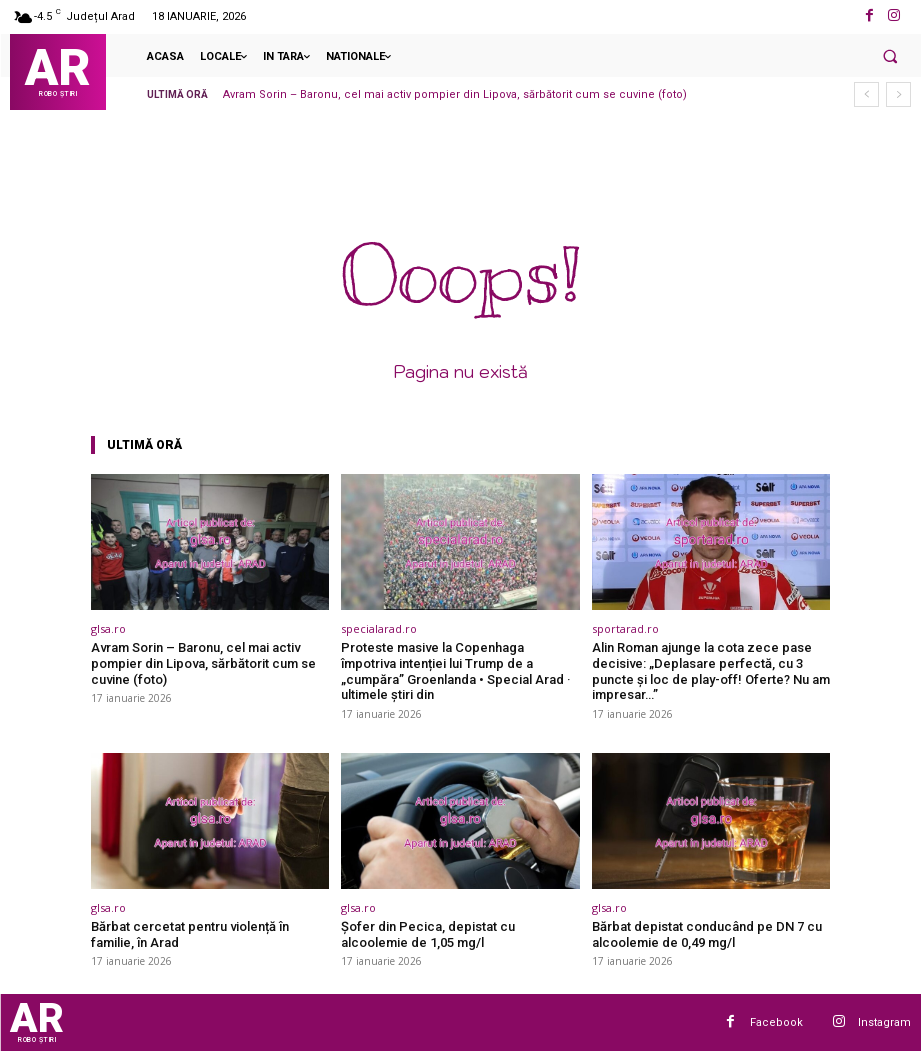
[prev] (866, 94)
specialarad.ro (379, 628)
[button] (890, 56)
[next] (898, 94)
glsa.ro (108, 628)
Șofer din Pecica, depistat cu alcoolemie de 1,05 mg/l (428, 934)
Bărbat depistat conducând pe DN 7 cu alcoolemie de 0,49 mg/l (707, 934)
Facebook (776, 1021)
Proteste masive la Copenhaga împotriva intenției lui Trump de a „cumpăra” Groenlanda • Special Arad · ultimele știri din (456, 671)
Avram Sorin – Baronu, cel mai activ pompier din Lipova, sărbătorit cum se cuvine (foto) (455, 94)
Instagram (884, 1021)
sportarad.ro (625, 628)
